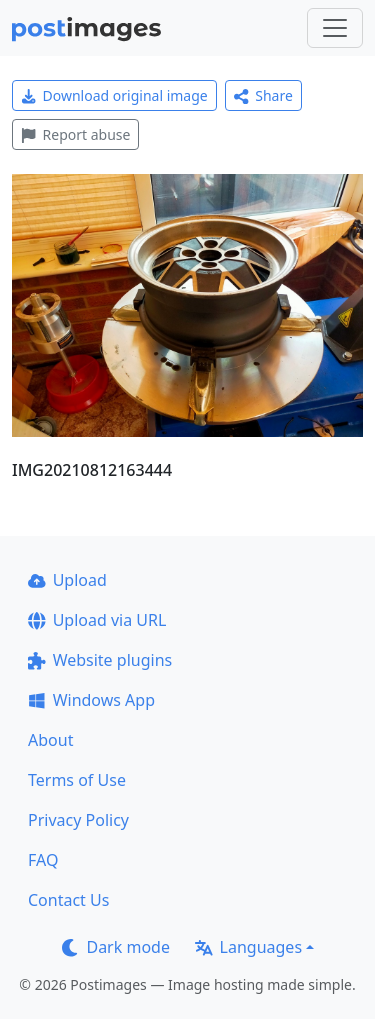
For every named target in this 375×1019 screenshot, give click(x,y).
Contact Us (68, 900)
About (50, 740)
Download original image (114, 95)
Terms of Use (77, 780)
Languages (248, 947)
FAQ (43, 860)
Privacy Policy (78, 820)
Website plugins (100, 660)
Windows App (91, 700)
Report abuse (75, 134)
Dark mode (116, 947)
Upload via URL (97, 620)
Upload (67, 580)
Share (263, 95)
